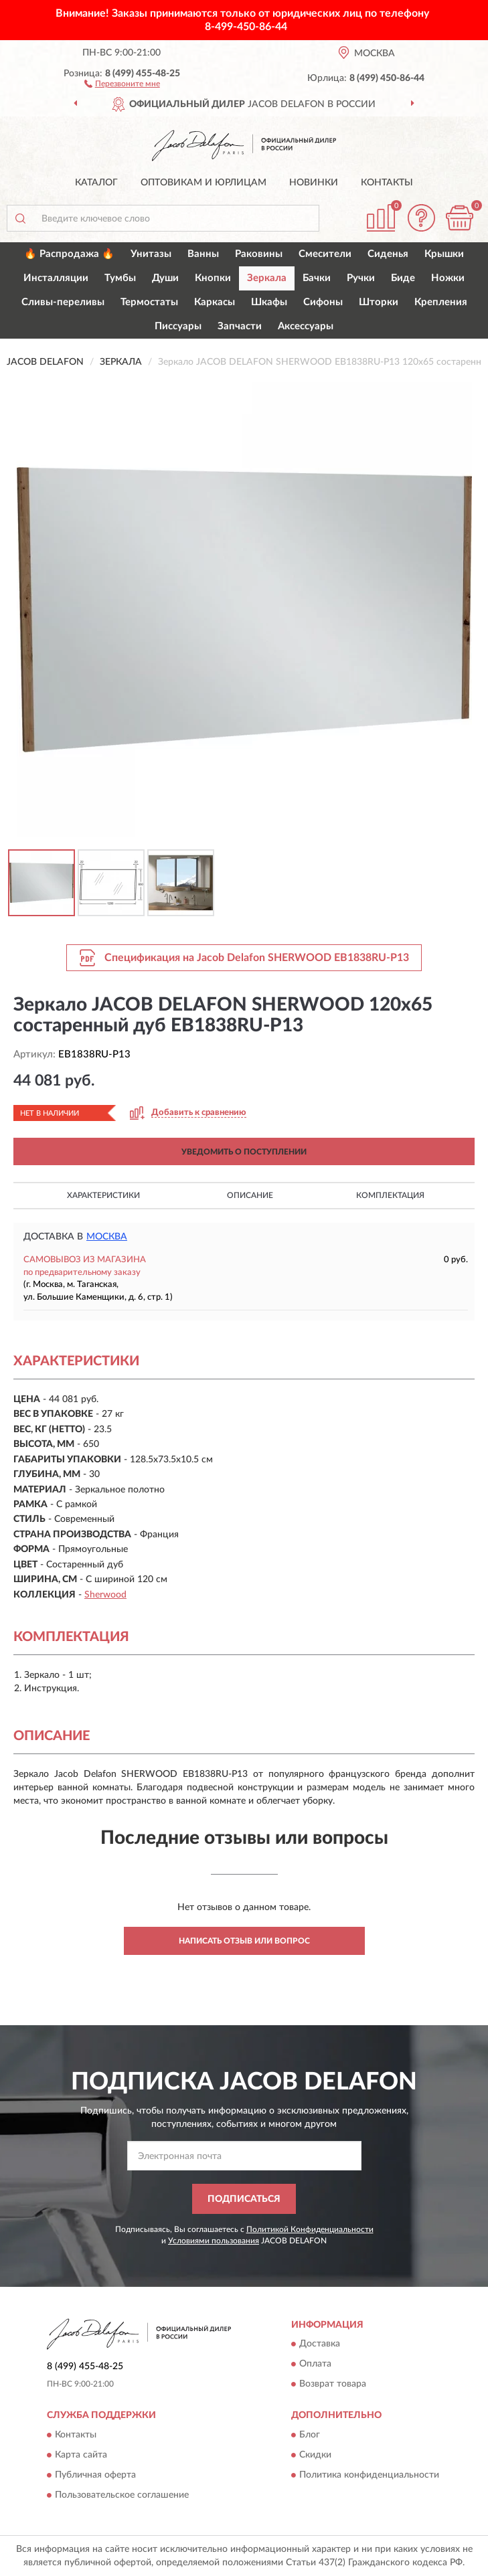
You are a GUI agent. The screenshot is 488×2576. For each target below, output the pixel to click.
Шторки (378, 302)
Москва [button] (106, 1236)
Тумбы (120, 278)
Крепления (440, 302)
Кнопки (213, 278)
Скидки (315, 2455)
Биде (403, 278)
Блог (309, 2434)
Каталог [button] (96, 182)
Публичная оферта (95, 2475)
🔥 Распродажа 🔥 (69, 254)
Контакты (387, 182)
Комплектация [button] (390, 1195)
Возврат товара (332, 2384)
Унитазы (151, 254)
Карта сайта (81, 2455)
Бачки (317, 278)
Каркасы (214, 302)
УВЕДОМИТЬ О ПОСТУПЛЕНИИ (244, 1152)
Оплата (315, 2364)
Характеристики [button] (103, 1195)
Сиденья (388, 254)
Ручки (361, 278)
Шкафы (269, 302)
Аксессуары (305, 326)
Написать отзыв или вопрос (244, 1941)
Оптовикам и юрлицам (203, 182)
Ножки (448, 278)
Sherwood (105, 1595)
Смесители (325, 254)
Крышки (444, 254)
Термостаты (149, 302)
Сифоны (323, 302)
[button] (122, 83)
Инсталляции (55, 278)
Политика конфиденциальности (369, 2475)
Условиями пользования (213, 2241)
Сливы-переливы (62, 302)
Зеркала (267, 278)
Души (165, 278)
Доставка (319, 2344)
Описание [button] (250, 1195)
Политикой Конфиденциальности (310, 2229)
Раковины (258, 254)
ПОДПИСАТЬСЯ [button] (244, 2199)
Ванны (203, 254)
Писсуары (178, 326)
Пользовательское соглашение (122, 2495)
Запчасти (240, 326)
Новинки (313, 182)
